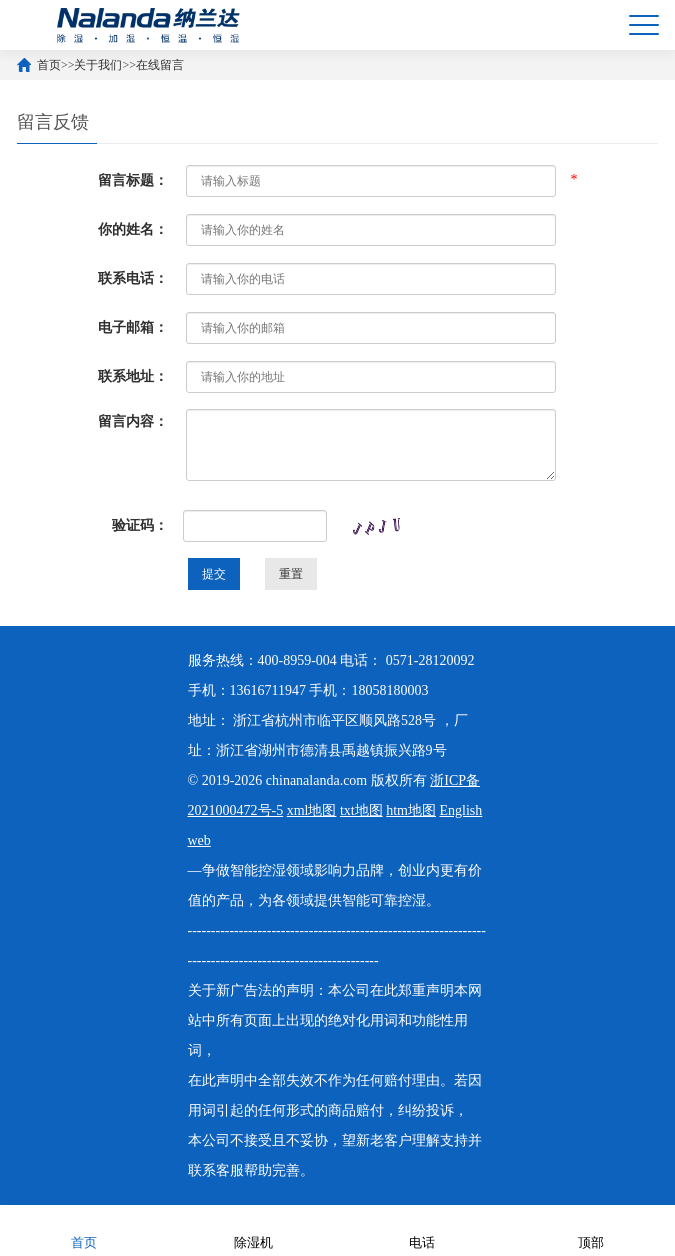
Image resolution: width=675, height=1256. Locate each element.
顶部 (591, 1229)
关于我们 (98, 65)
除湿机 (253, 1229)
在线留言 (160, 65)
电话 (422, 1229)
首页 (49, 65)
